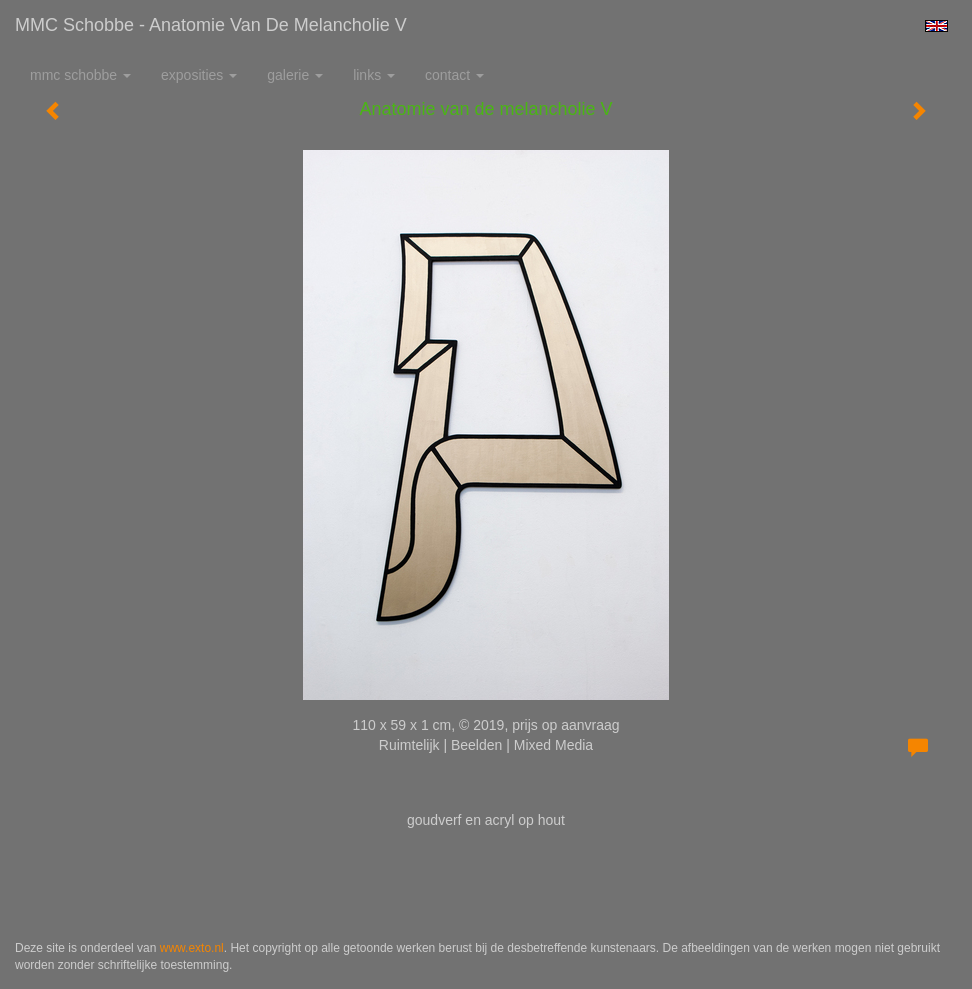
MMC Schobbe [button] (80, 75)
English (936, 26)
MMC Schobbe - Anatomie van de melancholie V (211, 25)
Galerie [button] (295, 75)
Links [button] (374, 75)
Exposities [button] (199, 75)
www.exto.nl (192, 948)
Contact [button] (454, 75)
